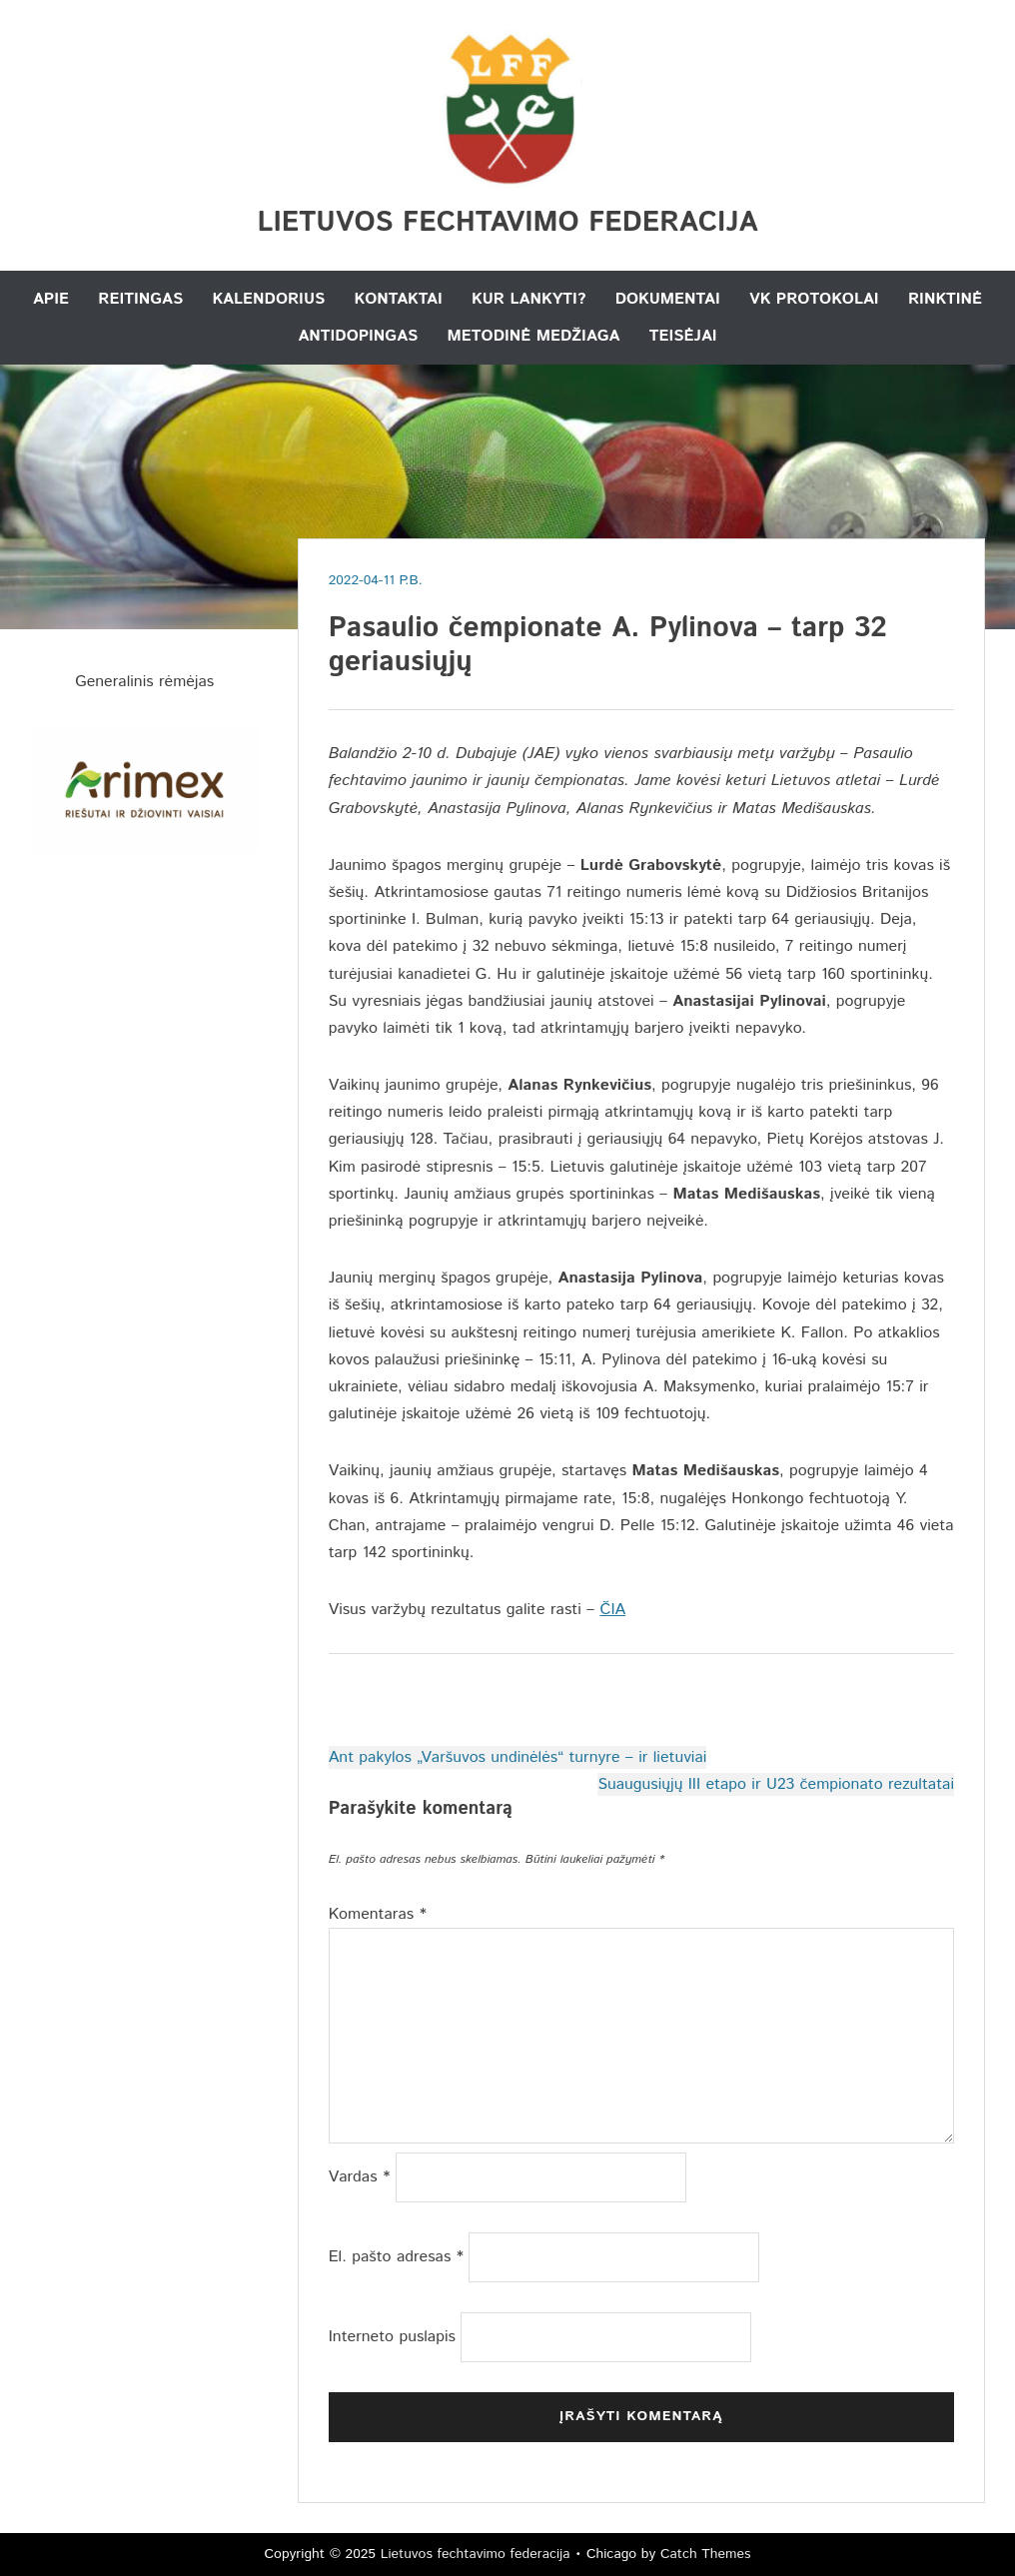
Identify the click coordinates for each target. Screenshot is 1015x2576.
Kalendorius (268, 299)
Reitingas (140, 299)
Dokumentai (667, 299)
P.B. (411, 580)
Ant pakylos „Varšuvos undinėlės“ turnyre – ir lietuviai (518, 1757)
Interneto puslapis (392, 2336)
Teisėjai (683, 336)
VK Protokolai (814, 299)
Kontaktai (399, 299)
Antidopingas (358, 336)
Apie (51, 299)
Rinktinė (945, 299)
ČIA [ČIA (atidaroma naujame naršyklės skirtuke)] (612, 1609)
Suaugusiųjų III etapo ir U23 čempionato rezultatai (775, 1784)
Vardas (360, 2176)
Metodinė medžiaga (534, 336)
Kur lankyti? (528, 299)
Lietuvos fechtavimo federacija (508, 223)
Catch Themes (705, 2554)
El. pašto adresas (396, 2256)
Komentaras (378, 1914)
